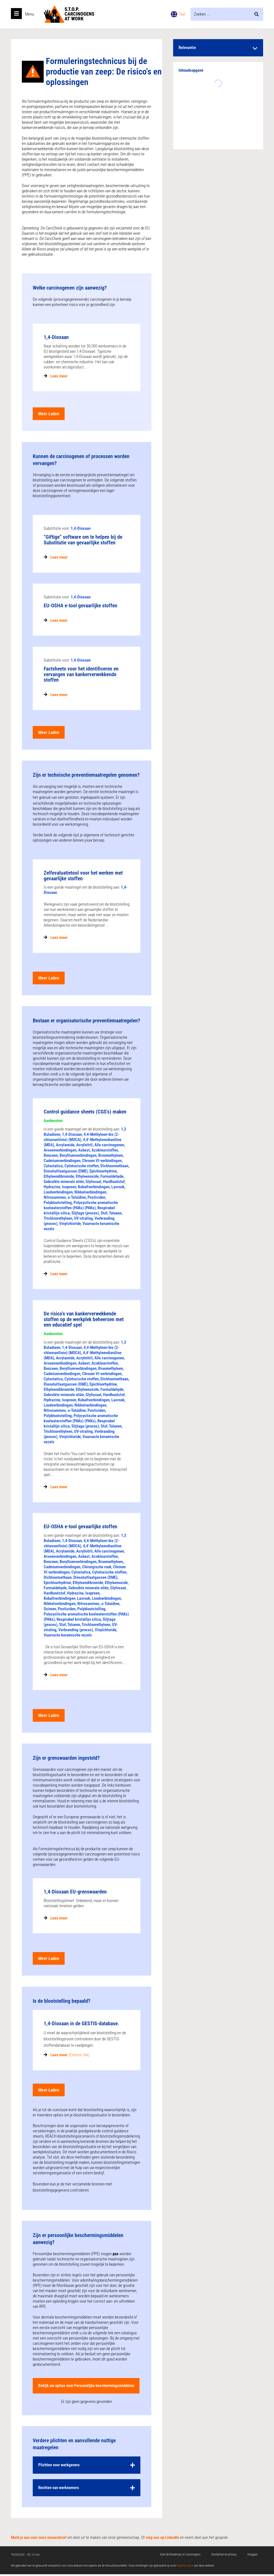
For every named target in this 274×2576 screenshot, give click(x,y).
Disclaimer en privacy (223, 2556)
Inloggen (252, 2556)
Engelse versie (185, 2567)
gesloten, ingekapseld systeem (89, 797)
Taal (181, 14)
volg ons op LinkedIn (162, 2539)
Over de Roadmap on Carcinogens (180, 2556)
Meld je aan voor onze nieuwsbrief (38, 2539)
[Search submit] (256, 14)
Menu (29, 14)
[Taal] (174, 14)
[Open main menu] (16, 13)
